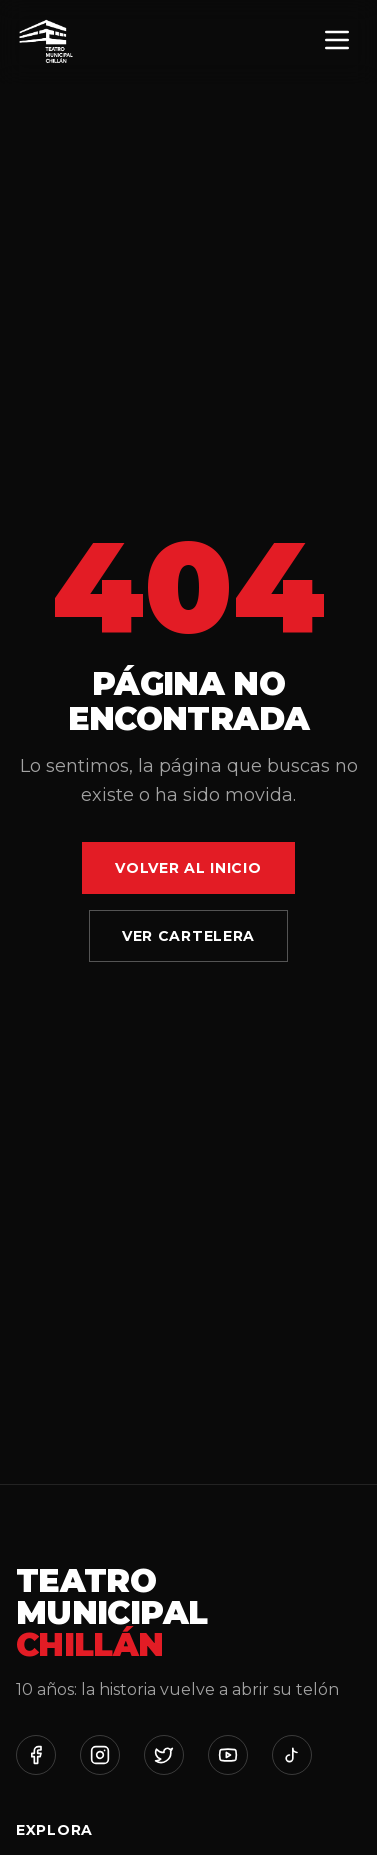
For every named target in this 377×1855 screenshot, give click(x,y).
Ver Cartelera (188, 936)
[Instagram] (100, 1755)
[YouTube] (228, 1755)
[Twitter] (164, 1755)
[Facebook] (36, 1755)
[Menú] (337, 41)
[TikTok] (292, 1755)
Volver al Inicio (188, 868)
